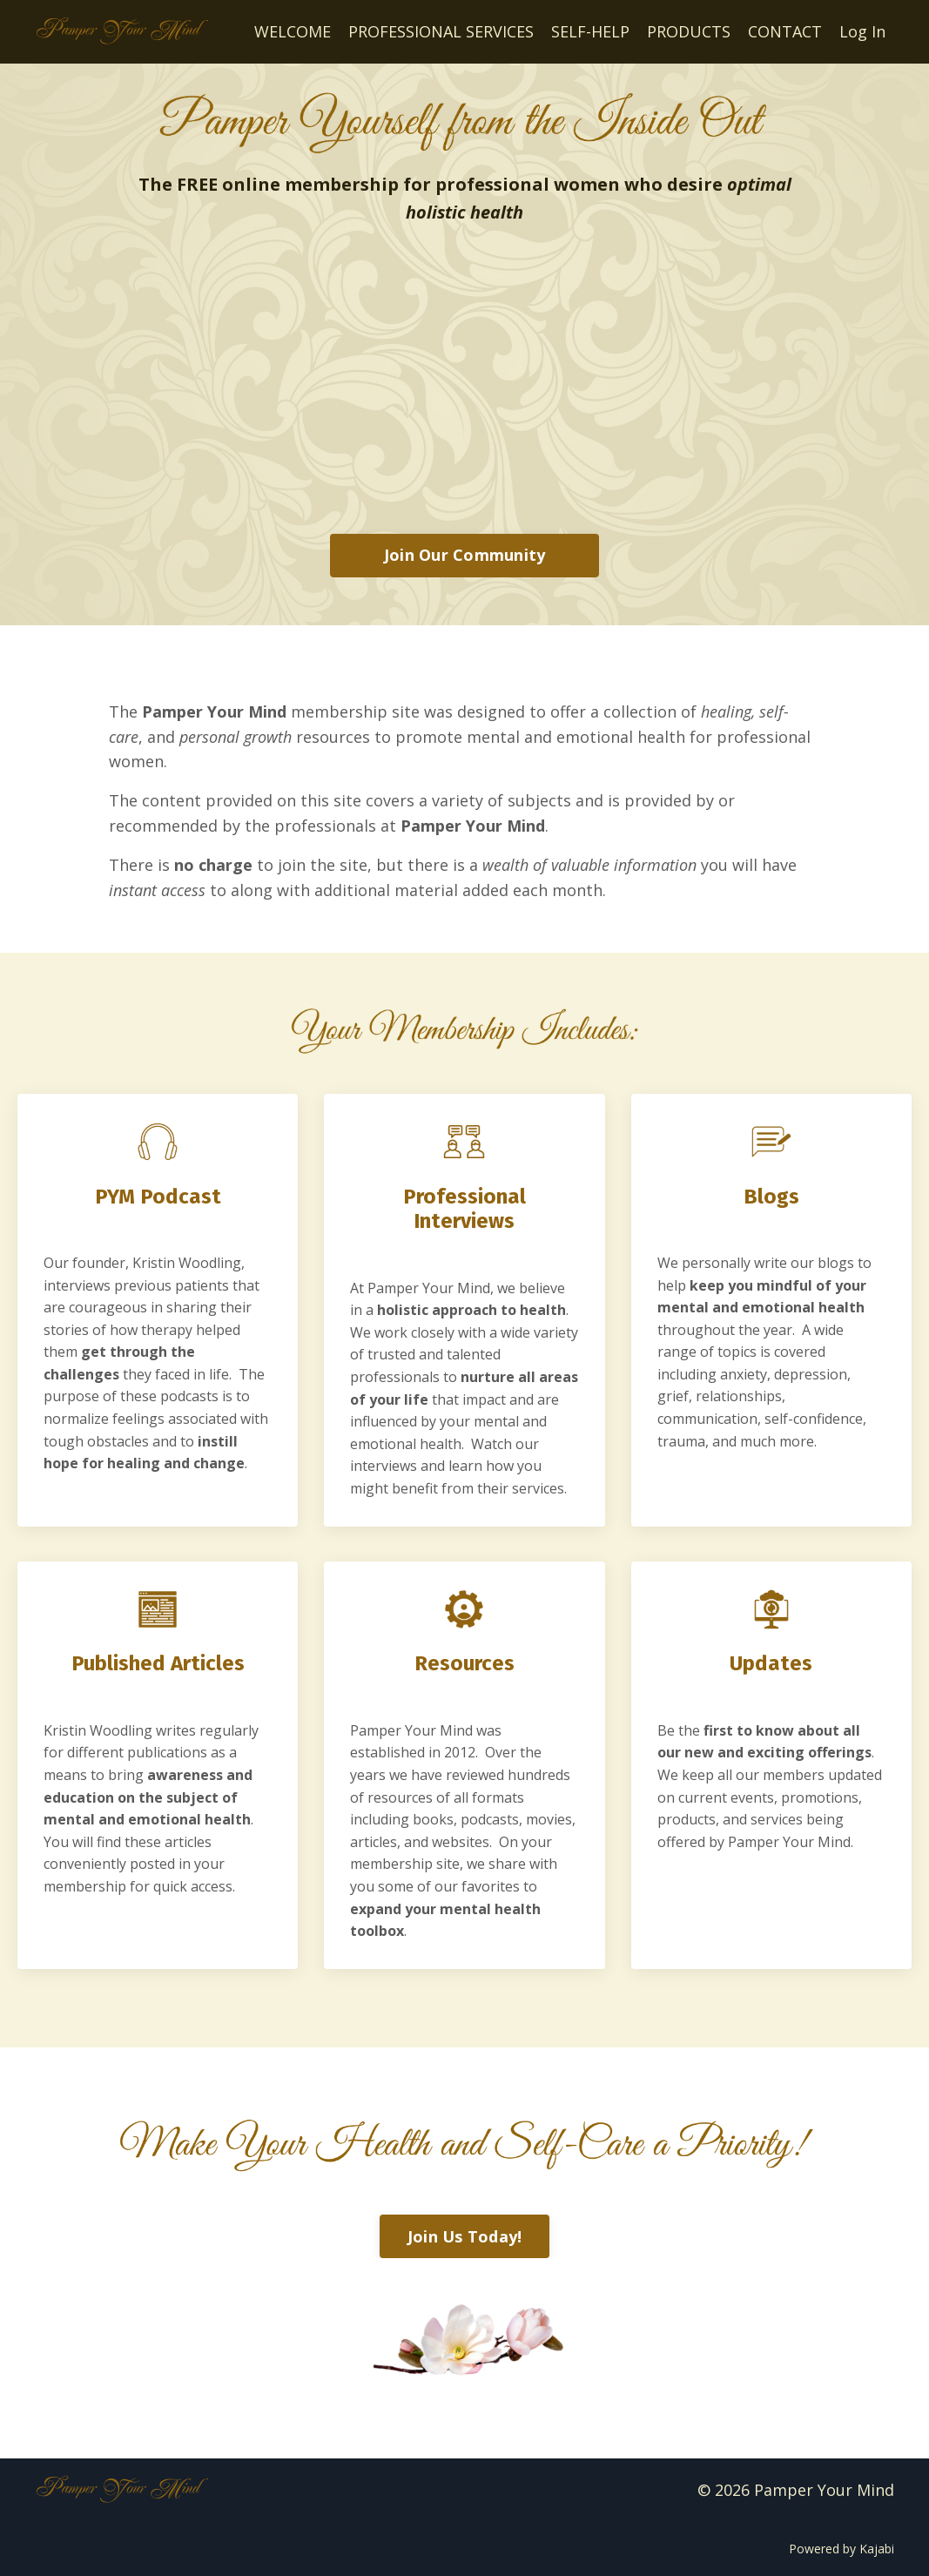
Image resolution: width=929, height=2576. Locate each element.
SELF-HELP (590, 31)
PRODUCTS (688, 31)
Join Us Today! (464, 2236)
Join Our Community (465, 554)
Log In (862, 31)
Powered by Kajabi (841, 2548)
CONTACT (785, 31)
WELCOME (292, 31)
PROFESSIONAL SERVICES (441, 31)
